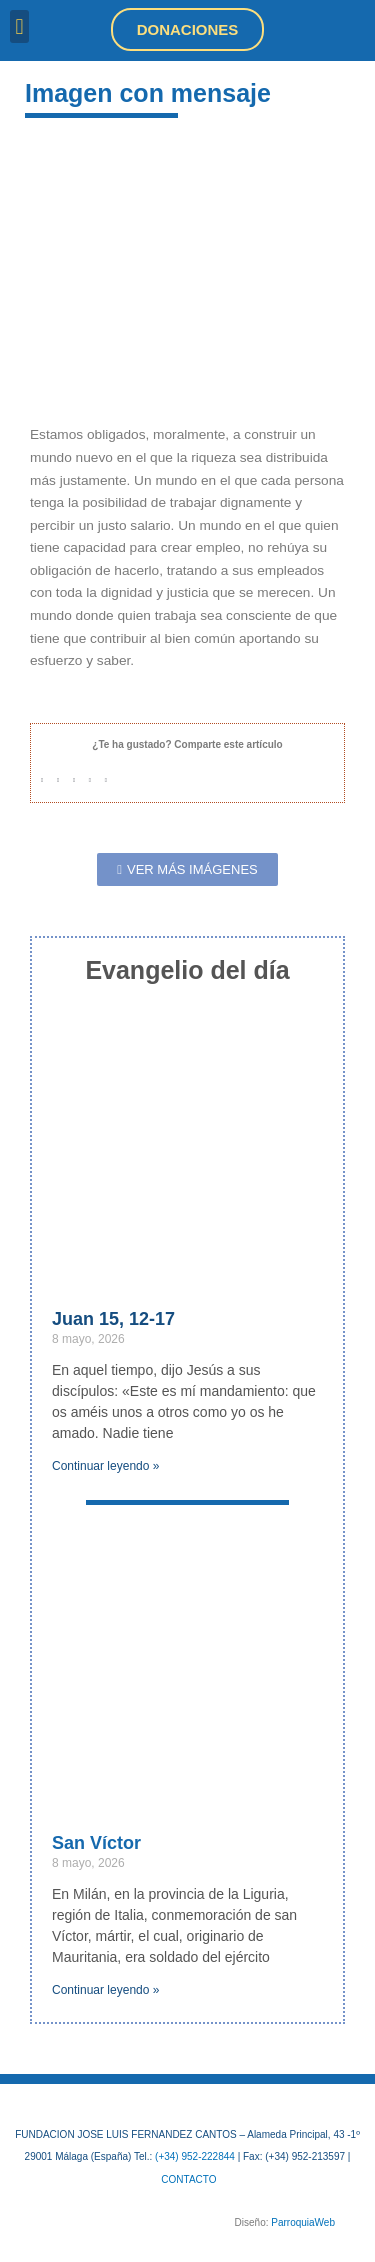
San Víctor (96, 1843)
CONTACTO (188, 2179)
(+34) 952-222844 (195, 2156)
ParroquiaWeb (303, 2222)
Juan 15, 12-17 (113, 1319)
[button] (19, 26)
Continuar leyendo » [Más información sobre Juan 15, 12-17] (105, 1466)
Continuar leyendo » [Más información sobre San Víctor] (105, 1990)
